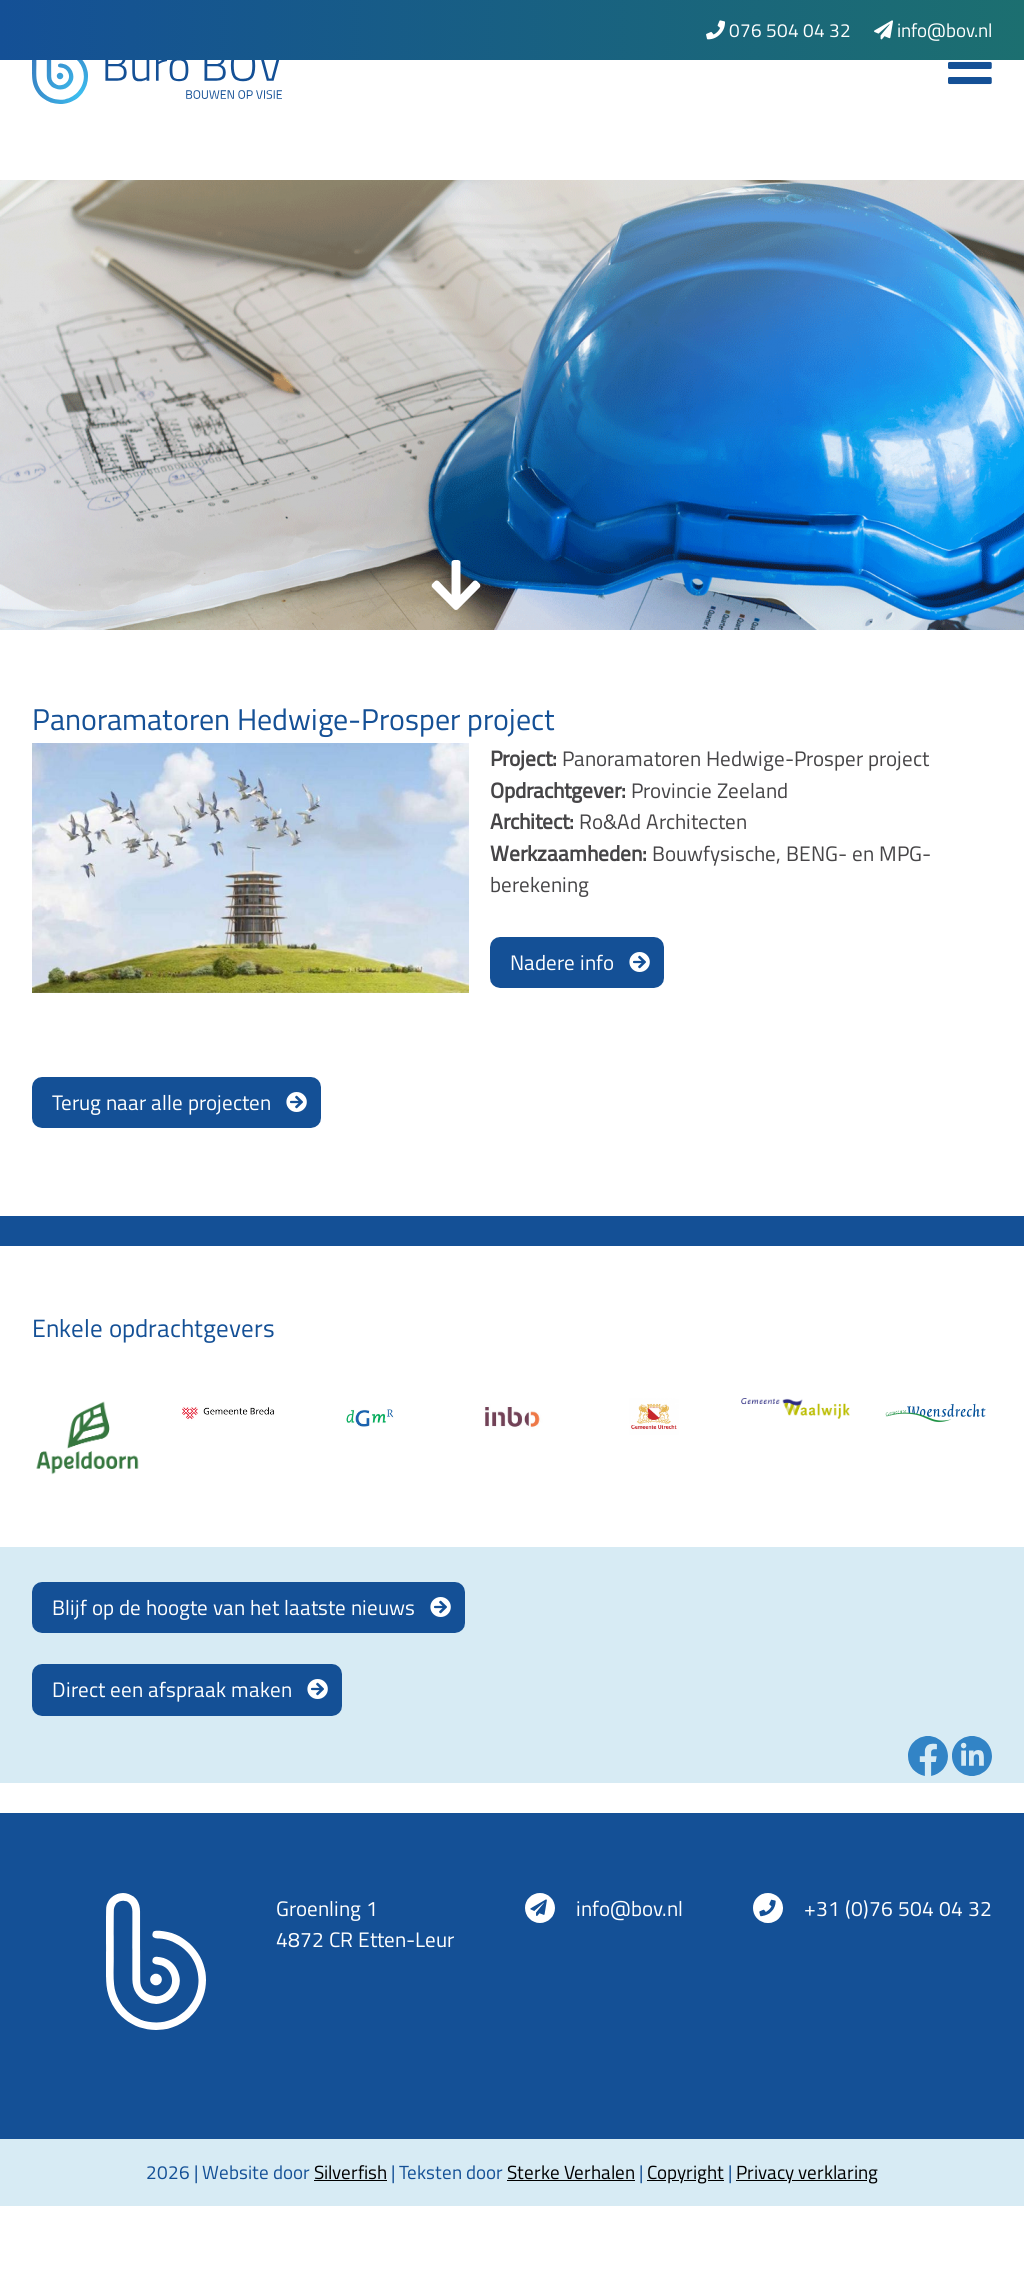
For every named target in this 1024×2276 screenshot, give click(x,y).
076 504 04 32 (778, 29)
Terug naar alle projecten (161, 1102)
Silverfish (350, 2171)
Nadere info (562, 962)
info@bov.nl (933, 29)
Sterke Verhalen (571, 2171)
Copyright (685, 2171)
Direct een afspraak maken (172, 1689)
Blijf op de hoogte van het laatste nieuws (233, 1607)
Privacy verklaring (807, 2171)
